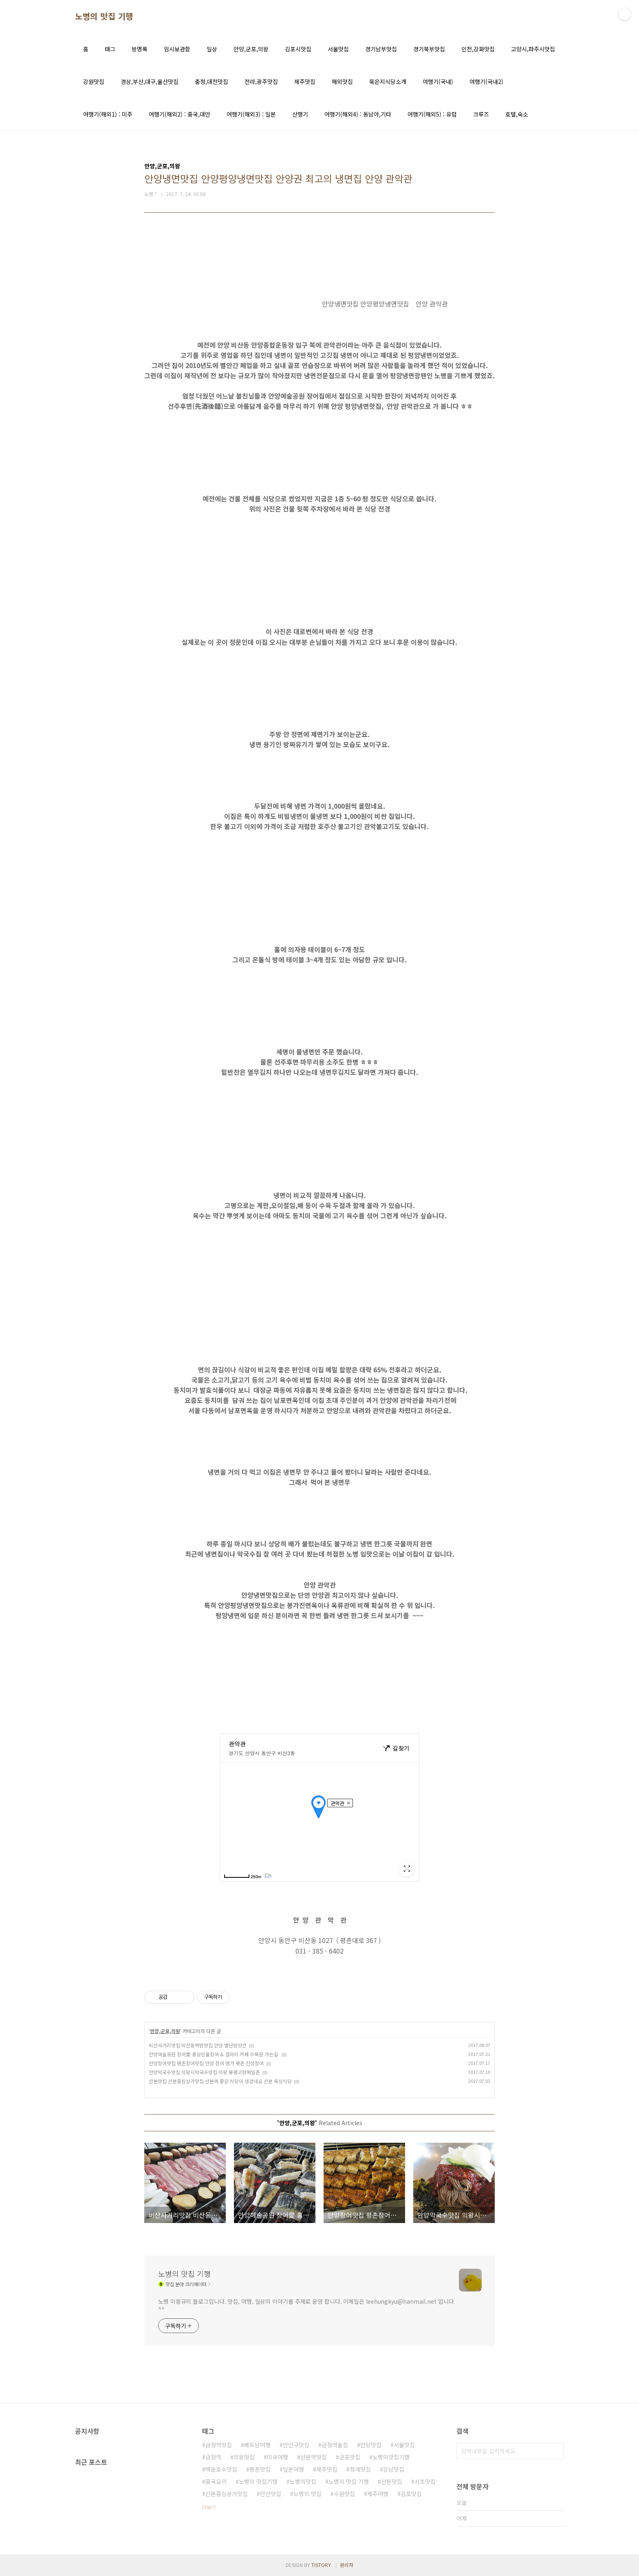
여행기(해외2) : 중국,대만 (179, 114)
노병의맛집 (303, 2481)
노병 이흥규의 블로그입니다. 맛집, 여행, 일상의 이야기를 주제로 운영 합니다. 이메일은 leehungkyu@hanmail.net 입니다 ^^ (306, 2305)
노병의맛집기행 (391, 2457)
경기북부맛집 (429, 49)
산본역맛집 (313, 2457)
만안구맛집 (296, 2445)
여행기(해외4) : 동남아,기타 (357, 114)
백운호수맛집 (221, 2469)
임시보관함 (177, 49)
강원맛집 (93, 81)
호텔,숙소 (516, 114)
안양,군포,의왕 (251, 49)
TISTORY (321, 2564)
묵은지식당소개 (387, 81)
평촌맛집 (260, 2469)
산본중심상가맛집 (226, 2494)
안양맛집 (370, 2445)
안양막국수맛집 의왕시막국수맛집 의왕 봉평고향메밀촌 (204, 2072)
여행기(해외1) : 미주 (107, 114)
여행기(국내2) (486, 81)
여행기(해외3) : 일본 (251, 114)
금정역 (213, 2457)
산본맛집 (391, 2481)
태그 (110, 49)
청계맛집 (360, 2469)
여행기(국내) (438, 81)
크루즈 (481, 114)
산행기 (300, 114)
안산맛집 (270, 2494)
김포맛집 (411, 2494)
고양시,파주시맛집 (533, 49)
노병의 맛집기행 (258, 2481)
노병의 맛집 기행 (104, 16)
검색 (556, 2451)
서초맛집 (425, 2481)
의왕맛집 (244, 2457)
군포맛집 (349, 2457)
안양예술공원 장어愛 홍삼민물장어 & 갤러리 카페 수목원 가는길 (214, 2054)
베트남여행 (257, 2445)
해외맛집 (342, 81)
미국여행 (277, 2457)
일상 (212, 49)
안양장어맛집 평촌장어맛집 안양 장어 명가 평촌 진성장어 (206, 2063)
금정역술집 (335, 2445)
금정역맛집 (218, 2445)
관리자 (346, 2564)
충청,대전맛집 (211, 81)
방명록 (140, 49)
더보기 (209, 2506)
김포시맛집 (298, 49)
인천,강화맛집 (478, 49)
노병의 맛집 (307, 2494)
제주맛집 (304, 81)
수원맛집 (344, 2494)
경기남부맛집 (381, 49)
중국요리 (216, 2481)
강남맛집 (393, 2469)
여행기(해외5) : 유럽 (432, 114)
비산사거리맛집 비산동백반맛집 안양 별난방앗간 (198, 2045)
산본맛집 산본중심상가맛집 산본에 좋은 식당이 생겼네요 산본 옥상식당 (220, 2081)
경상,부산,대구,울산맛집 (149, 81)
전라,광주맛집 (261, 81)
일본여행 (293, 2469)
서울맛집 (338, 49)
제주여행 (377, 2494)
